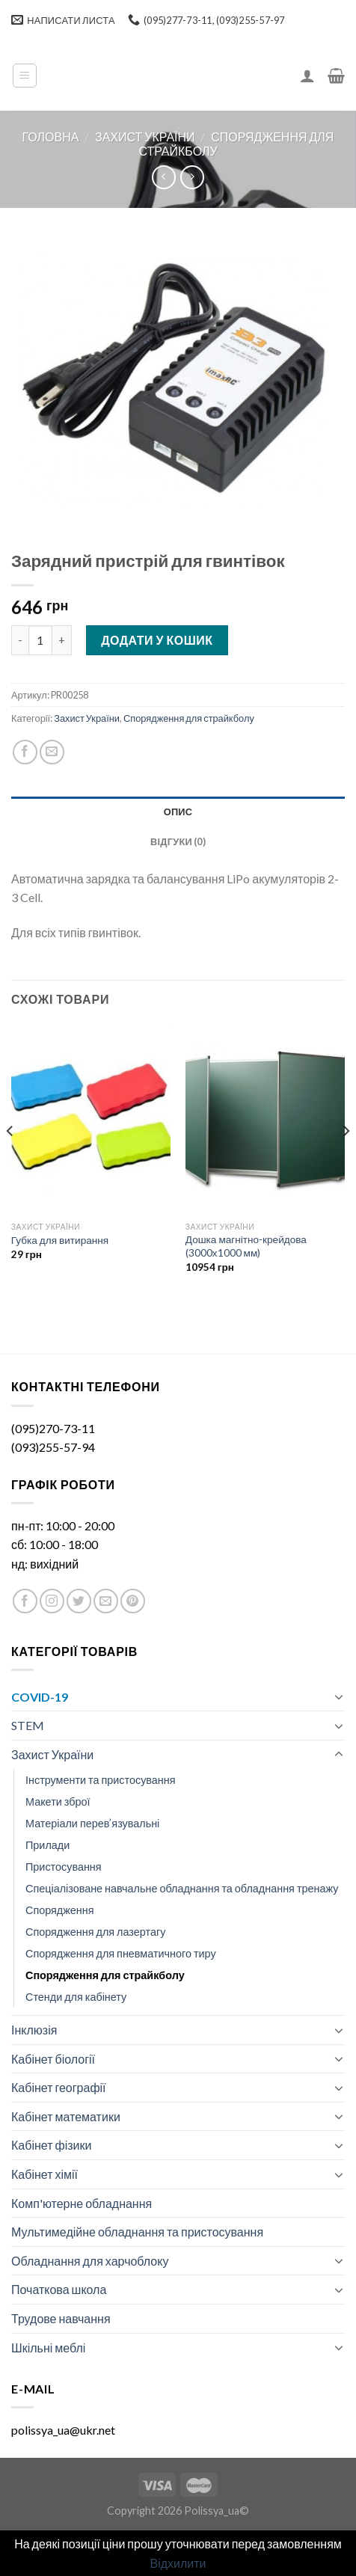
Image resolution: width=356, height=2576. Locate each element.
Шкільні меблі (48, 2347)
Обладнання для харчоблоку (89, 2261)
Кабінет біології (53, 2059)
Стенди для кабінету (75, 1996)
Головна (50, 136)
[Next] (345, 1161)
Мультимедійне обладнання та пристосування (137, 2231)
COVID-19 (39, 1697)
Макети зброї (57, 1801)
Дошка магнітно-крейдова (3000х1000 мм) (246, 1246)
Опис (178, 812)
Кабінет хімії (44, 2174)
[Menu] (25, 76)
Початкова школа (58, 2289)
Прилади (47, 1845)
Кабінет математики (65, 2116)
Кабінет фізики (51, 2145)
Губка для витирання (59, 1240)
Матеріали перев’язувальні (92, 1823)
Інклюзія (34, 2030)
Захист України (145, 136)
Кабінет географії (58, 2087)
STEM (27, 1725)
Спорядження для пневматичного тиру (120, 1953)
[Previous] (10, 1161)
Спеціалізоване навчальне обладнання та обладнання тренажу (181, 1888)
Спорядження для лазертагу (95, 1931)
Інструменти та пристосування (100, 1779)
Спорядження (59, 1910)
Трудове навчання (61, 2318)
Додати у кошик (156, 640)
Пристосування (63, 1866)
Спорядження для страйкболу (188, 718)
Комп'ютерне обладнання (81, 2203)
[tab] (178, 812)
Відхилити (178, 2563)
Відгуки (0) (178, 841)
